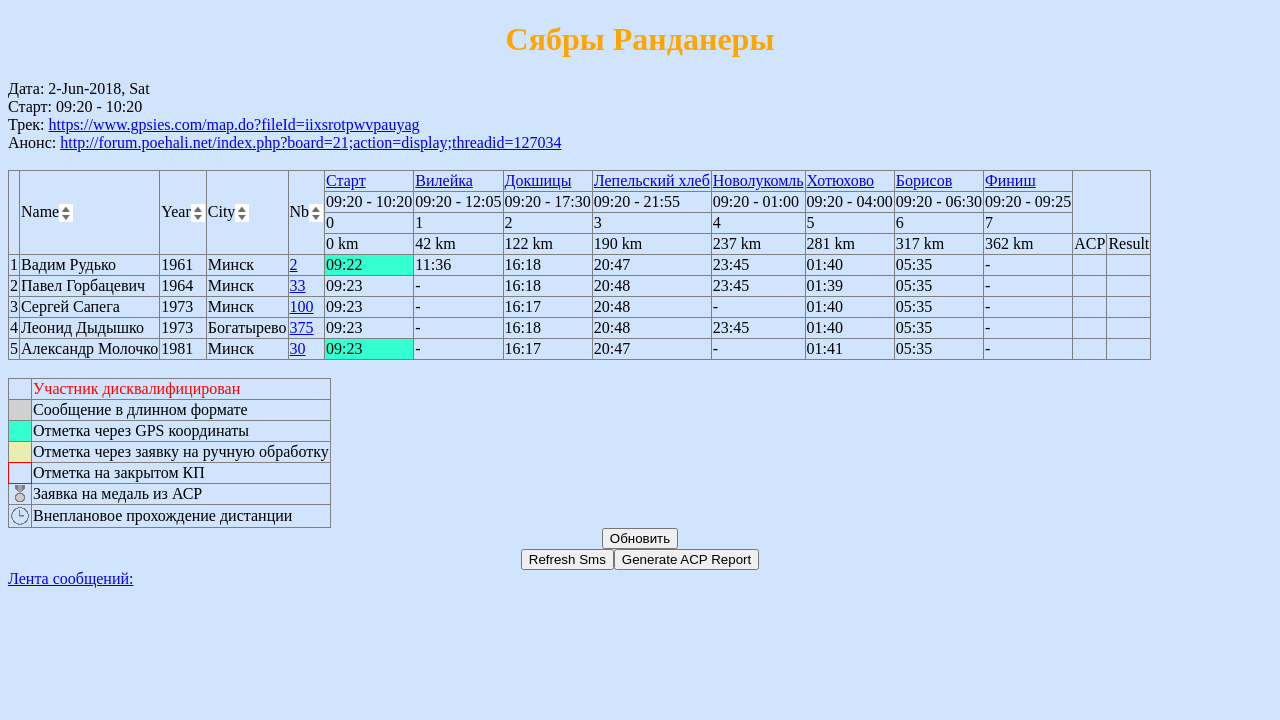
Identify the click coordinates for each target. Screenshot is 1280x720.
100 (302, 306)
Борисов (924, 180)
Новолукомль (758, 180)
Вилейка (444, 180)
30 (298, 348)
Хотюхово (841, 180)
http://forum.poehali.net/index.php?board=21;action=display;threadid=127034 (310, 142)
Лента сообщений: (71, 578)
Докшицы (538, 180)
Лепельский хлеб (652, 180)
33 (298, 285)
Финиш (1010, 180)
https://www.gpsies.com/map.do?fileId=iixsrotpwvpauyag (233, 124)
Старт (346, 180)
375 (302, 327)
